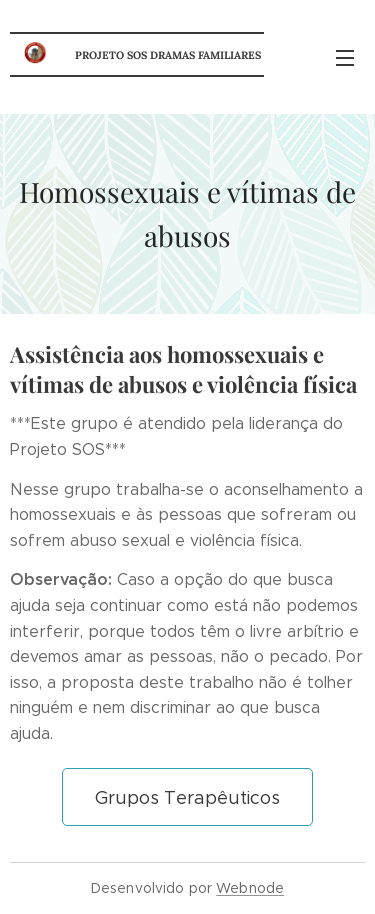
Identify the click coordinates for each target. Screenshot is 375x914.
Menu (345, 58)
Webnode (250, 888)
